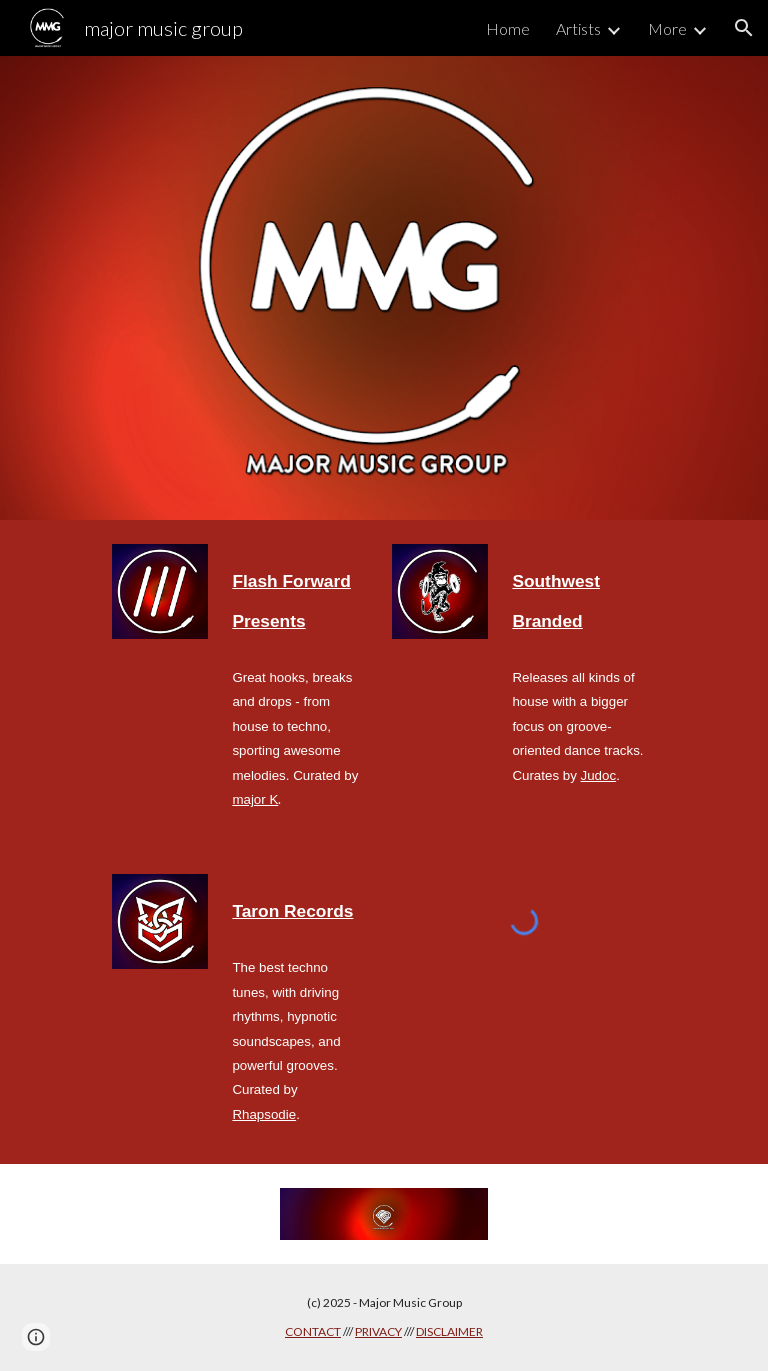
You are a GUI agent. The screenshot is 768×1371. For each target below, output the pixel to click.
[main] (299, 597)
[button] (744, 28)
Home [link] (508, 28)
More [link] (667, 28)
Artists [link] (578, 28)
